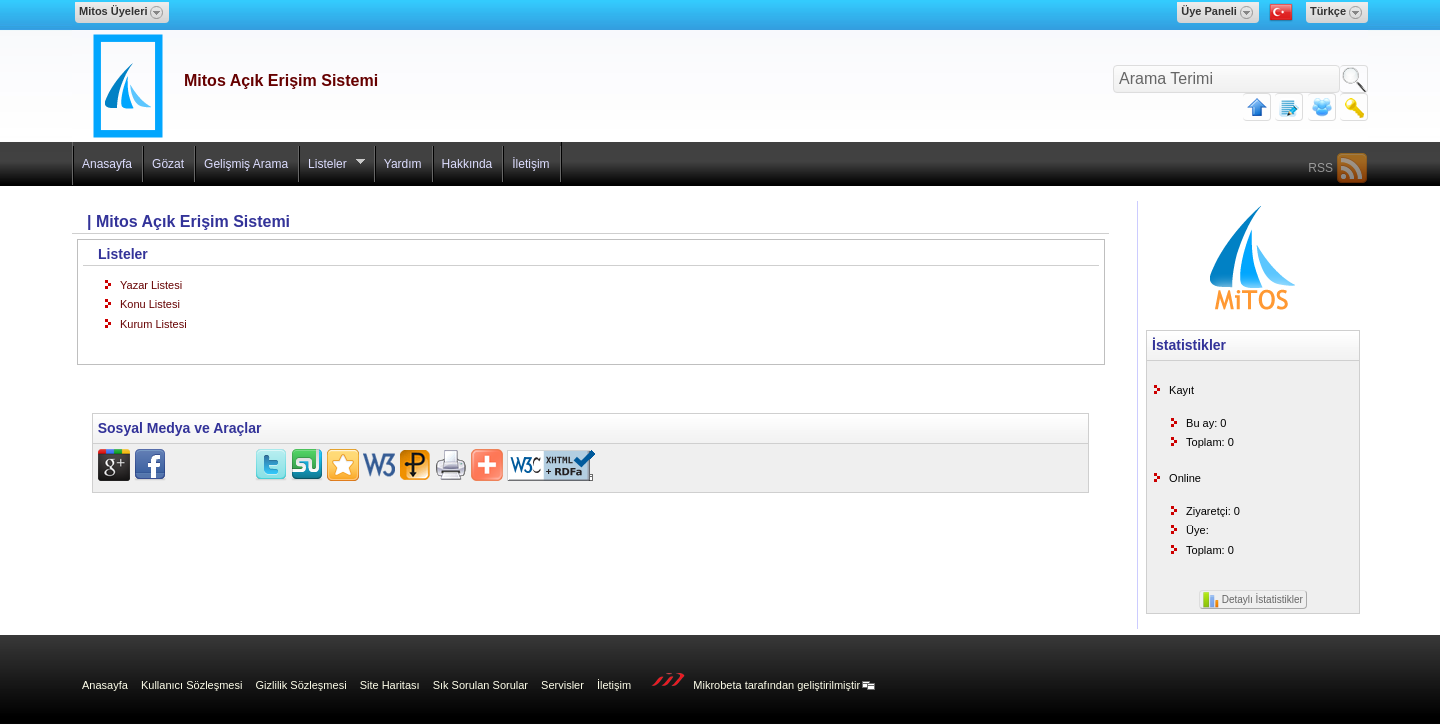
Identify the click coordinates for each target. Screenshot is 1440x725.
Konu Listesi (150, 304)
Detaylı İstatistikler (1253, 600)
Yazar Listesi (151, 285)
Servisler (562, 685)
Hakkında (467, 164)
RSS (1320, 168)
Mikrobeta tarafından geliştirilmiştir (758, 682)
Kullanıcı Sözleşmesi (192, 685)
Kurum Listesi (153, 324)
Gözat (168, 164)
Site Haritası (390, 685)
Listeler (332, 168)
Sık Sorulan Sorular (480, 685)
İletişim (530, 164)
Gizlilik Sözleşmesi (301, 685)
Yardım (403, 164)
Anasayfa (107, 164)
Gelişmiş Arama (246, 164)
